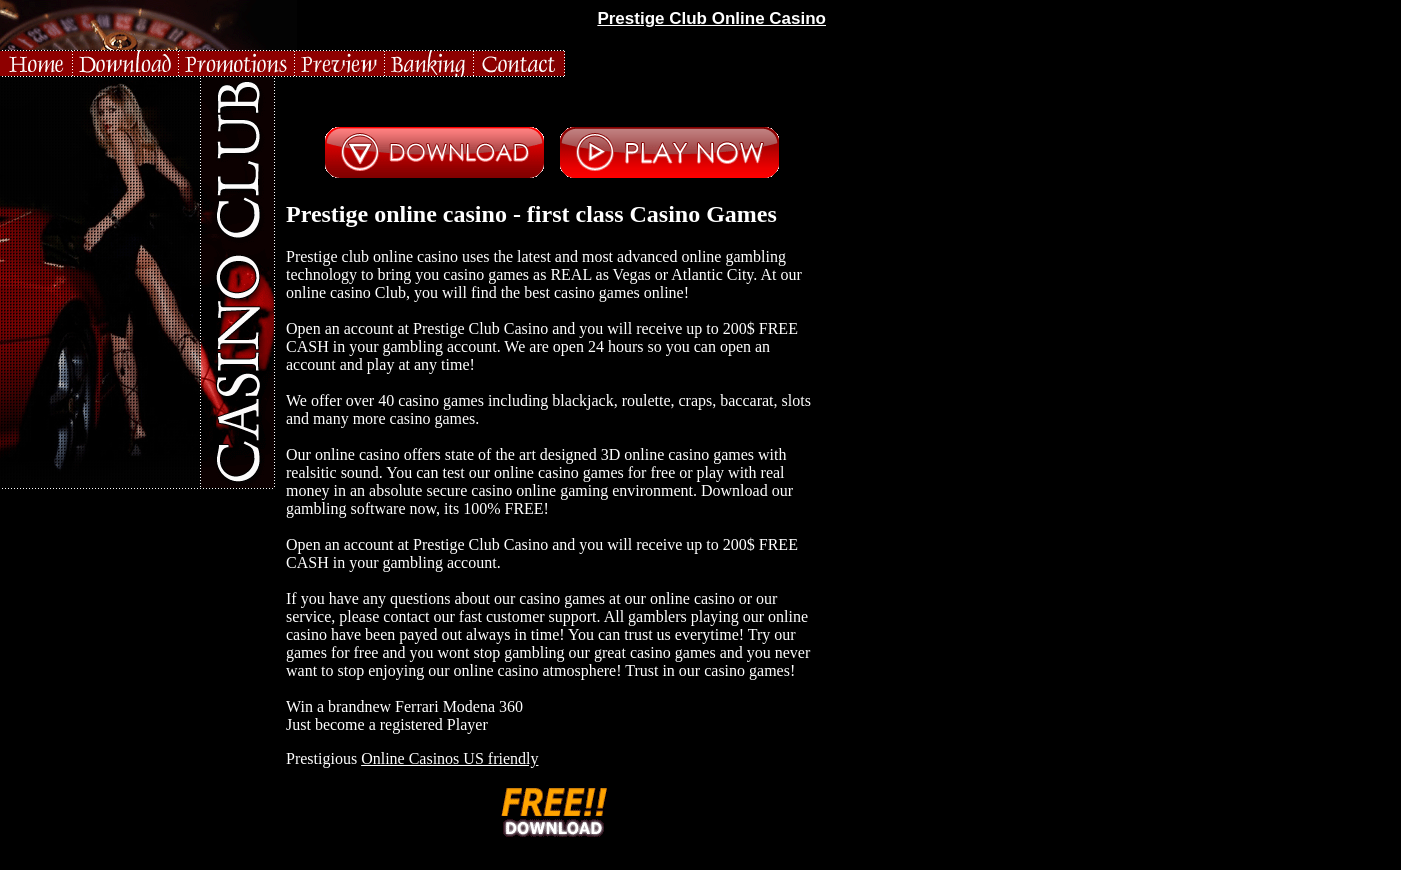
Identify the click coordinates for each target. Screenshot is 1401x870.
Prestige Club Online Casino (711, 18)
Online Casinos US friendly (449, 758)
